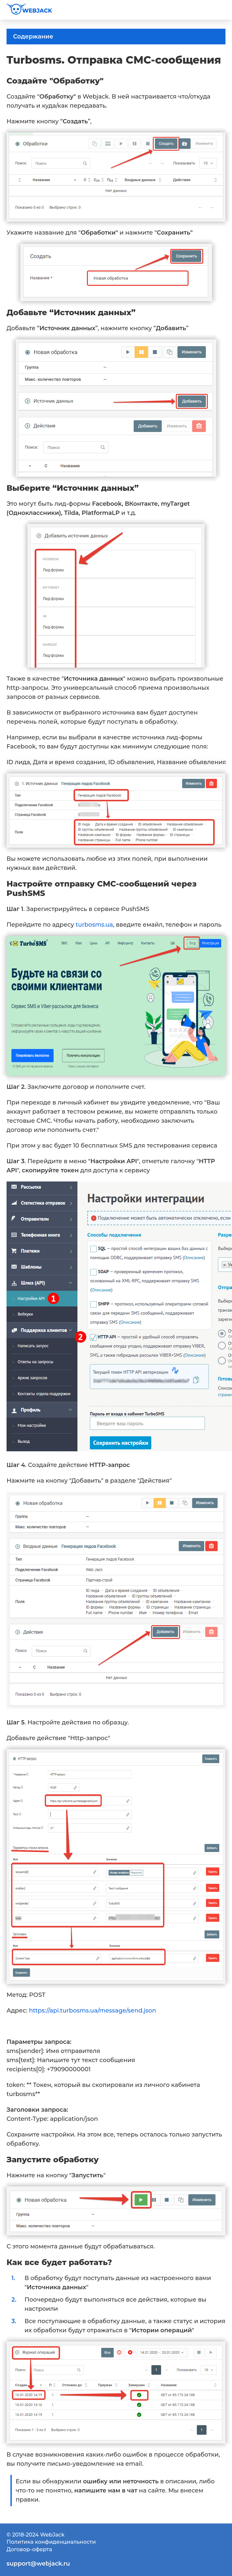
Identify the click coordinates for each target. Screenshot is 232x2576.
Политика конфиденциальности (51, 2542)
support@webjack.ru (38, 2563)
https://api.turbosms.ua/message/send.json (92, 2010)
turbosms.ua (94, 924)
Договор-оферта (29, 2549)
